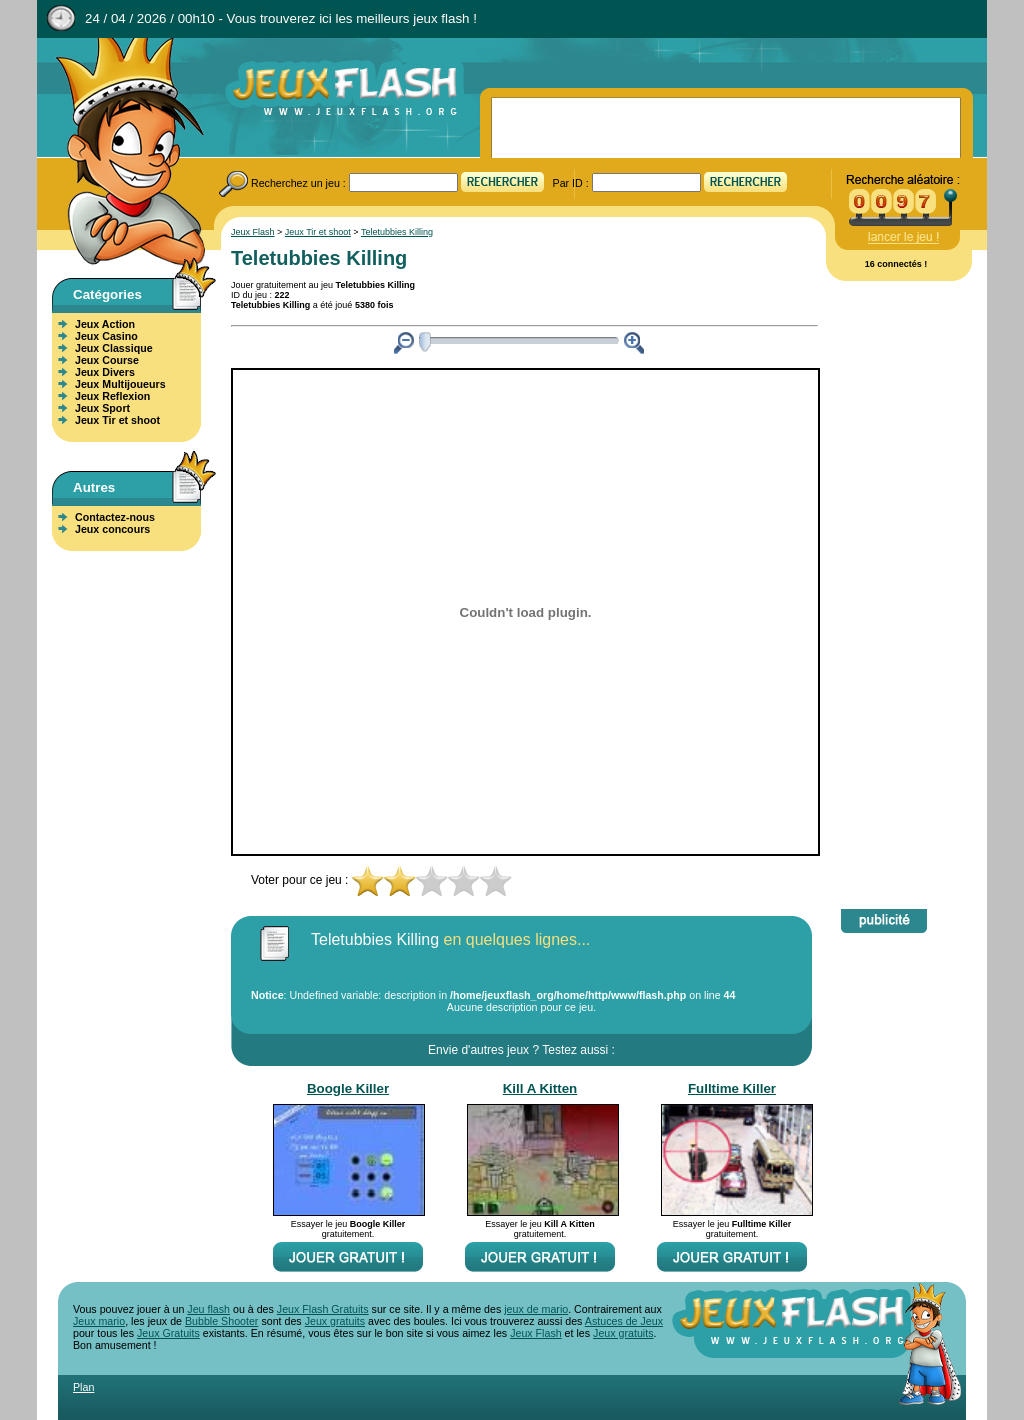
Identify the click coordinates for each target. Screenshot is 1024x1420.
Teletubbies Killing (397, 232)
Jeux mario (99, 1321)
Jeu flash (208, 1309)
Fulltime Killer (732, 1088)
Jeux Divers (105, 372)
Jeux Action (105, 324)
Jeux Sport (102, 408)
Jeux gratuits (335, 1321)
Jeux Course (107, 360)
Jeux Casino (106, 336)
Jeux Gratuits (168, 1333)
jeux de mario (536, 1309)
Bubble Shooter (221, 1321)
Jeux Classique (114, 348)
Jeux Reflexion (112, 396)
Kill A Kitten (540, 1088)
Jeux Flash (122, 153)
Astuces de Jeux (624, 1321)
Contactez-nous (115, 517)
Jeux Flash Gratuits (323, 1309)
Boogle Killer (348, 1088)
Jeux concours (112, 529)
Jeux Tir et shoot (117, 420)
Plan (83, 1387)
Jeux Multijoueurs (120, 384)
